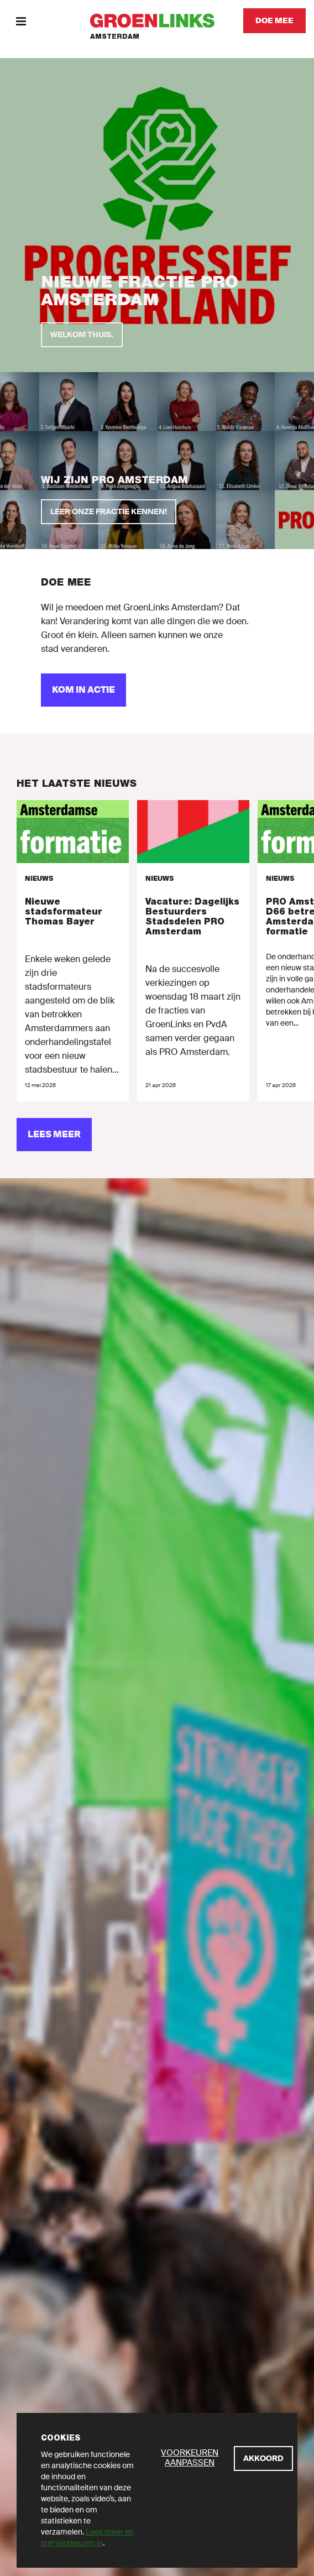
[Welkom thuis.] (82, 334)
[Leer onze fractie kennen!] (108, 511)
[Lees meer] (54, 1134)
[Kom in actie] (83, 690)
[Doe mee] (274, 20)
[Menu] (20, 20)
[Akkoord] (263, 2458)
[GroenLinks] (157, 20)
